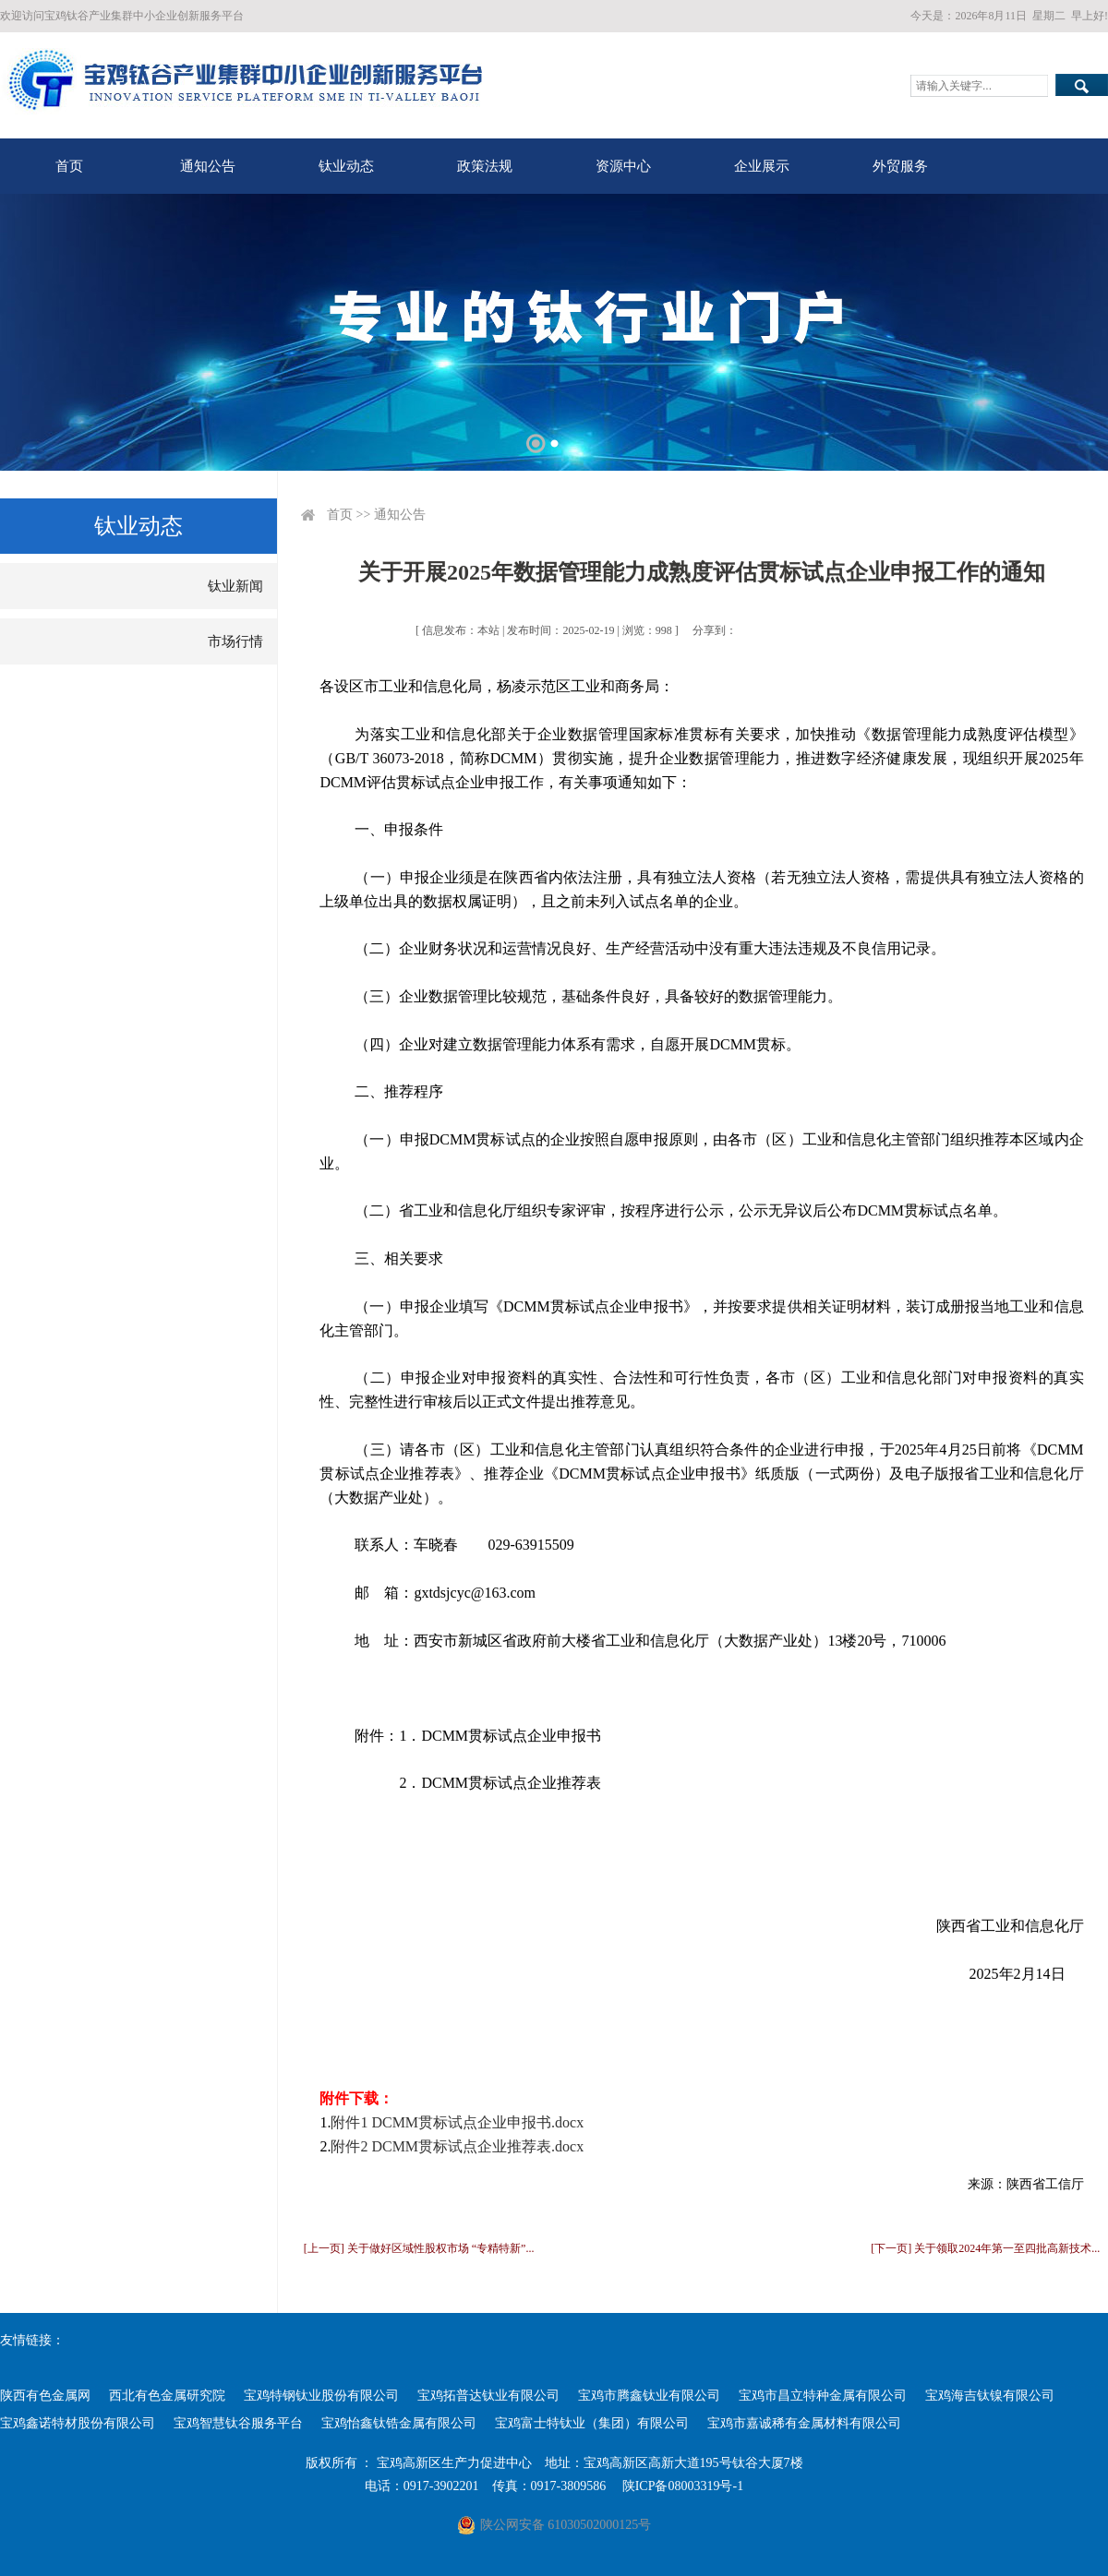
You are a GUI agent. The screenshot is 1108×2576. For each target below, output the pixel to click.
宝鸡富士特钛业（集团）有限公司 (592, 2423)
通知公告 (207, 166)
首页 (69, 166)
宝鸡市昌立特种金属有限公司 (823, 2395)
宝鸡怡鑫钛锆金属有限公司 (398, 2423)
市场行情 (235, 641)
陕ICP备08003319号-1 (682, 2486)
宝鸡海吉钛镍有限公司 (989, 2395)
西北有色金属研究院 (167, 2395)
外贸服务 (900, 166)
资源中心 (623, 166)
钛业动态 (346, 166)
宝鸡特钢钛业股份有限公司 (321, 2395)
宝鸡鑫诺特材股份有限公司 (77, 2423)
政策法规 (484, 166)
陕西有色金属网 (45, 2395)
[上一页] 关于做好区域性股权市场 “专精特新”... (419, 2248)
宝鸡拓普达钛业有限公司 (488, 2395)
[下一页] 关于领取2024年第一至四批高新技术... (985, 2248)
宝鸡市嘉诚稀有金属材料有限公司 (804, 2423)
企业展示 (761, 166)
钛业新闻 (235, 586)
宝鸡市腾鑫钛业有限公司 (649, 2395)
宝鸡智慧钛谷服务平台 (238, 2423)
